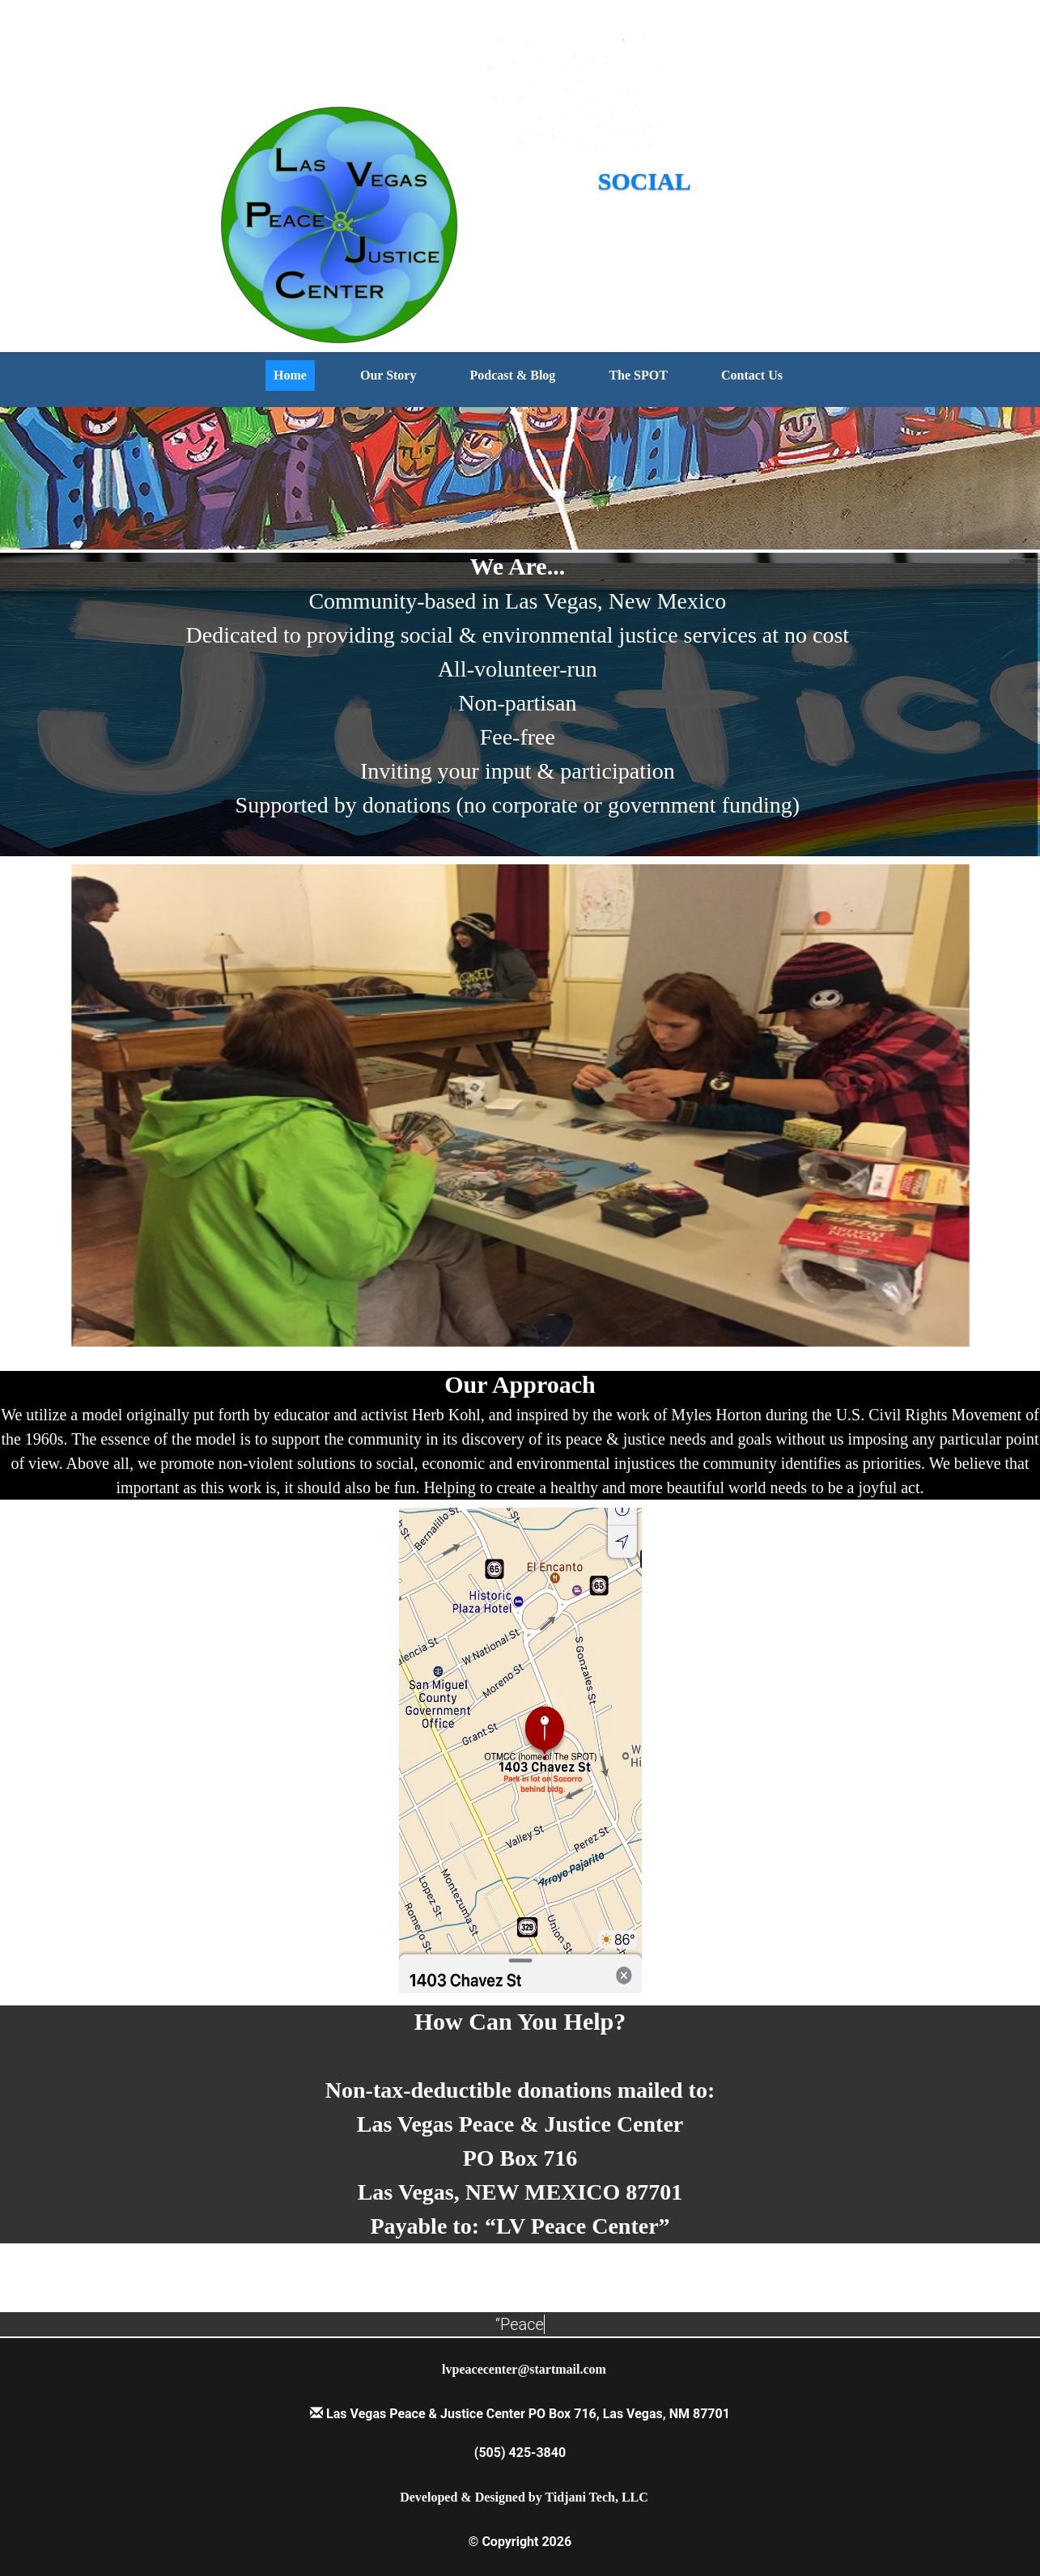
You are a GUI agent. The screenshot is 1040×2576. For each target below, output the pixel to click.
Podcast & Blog (513, 375)
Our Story (388, 375)
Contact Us (752, 375)
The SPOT (638, 375)
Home (290, 375)
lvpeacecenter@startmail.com (524, 2369)
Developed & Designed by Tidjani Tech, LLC (524, 2497)
